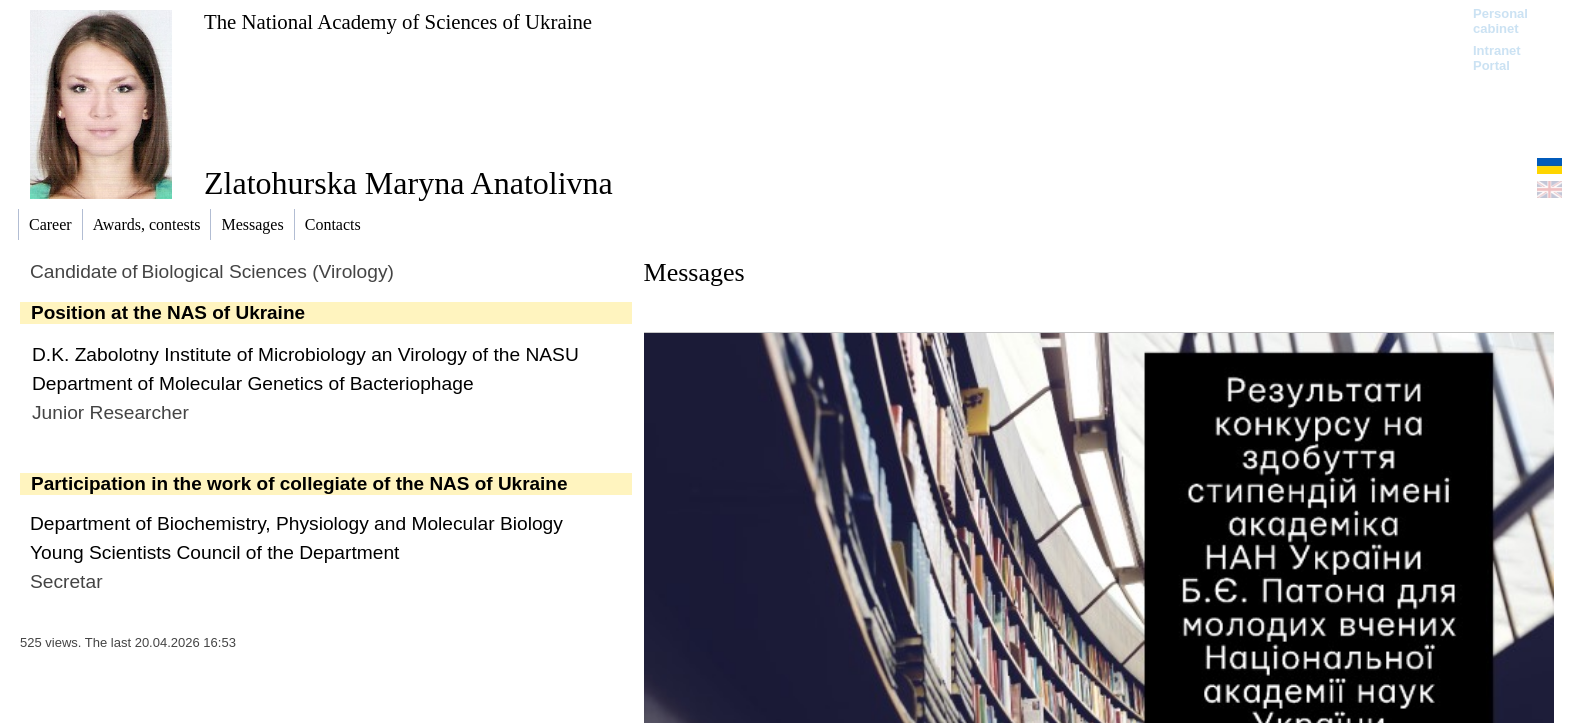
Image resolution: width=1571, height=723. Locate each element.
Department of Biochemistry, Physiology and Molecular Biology (296, 523)
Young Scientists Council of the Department (214, 552)
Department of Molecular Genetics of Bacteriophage (253, 383)
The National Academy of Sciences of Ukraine (398, 21)
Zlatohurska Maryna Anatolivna (408, 183)
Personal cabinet (1500, 21)
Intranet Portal (1497, 58)
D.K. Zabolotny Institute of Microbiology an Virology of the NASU (305, 354)
